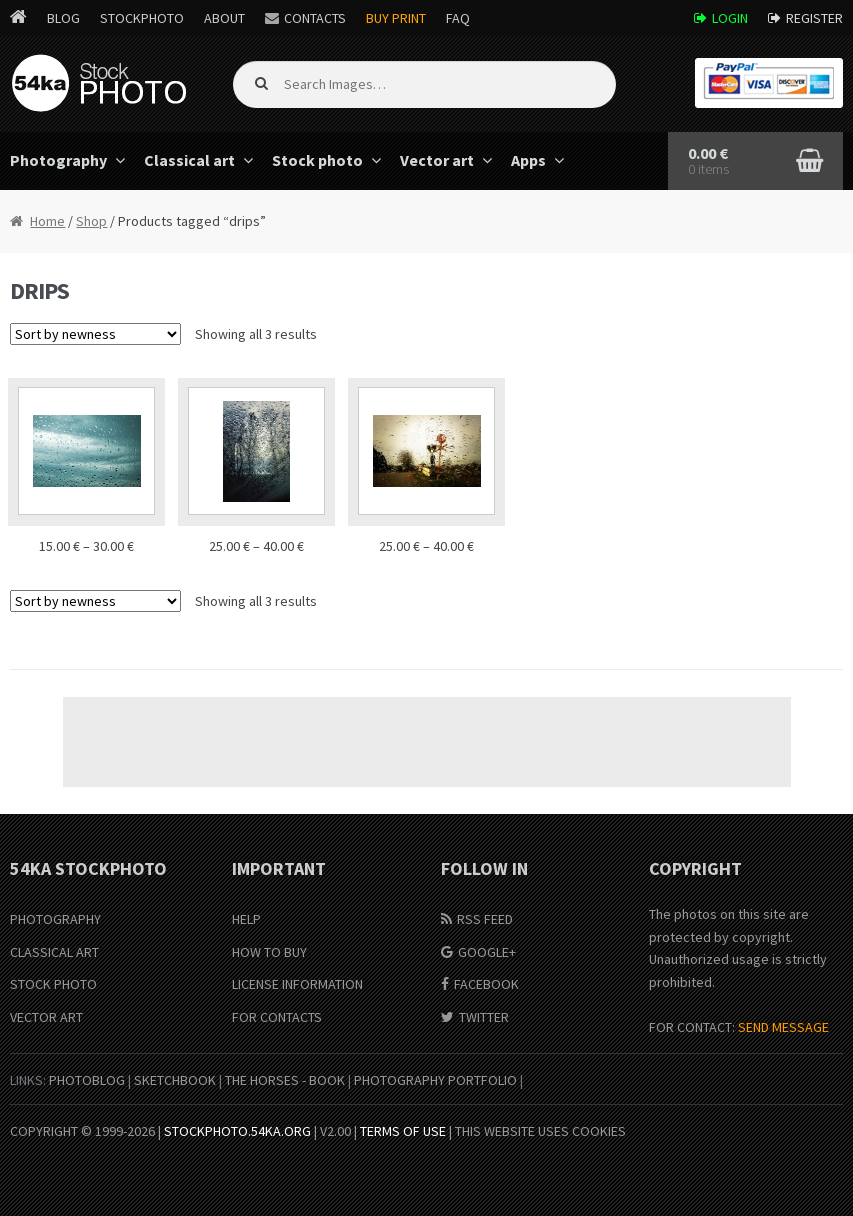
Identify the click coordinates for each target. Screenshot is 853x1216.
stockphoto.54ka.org (237, 1131)
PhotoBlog (87, 1080)
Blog (63, 18)
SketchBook (175, 1080)
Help (246, 919)
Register (814, 18)
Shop (91, 221)
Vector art (437, 160)
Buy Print (396, 18)
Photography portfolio (435, 1080)
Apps (528, 160)
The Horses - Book (285, 1080)
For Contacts (277, 1017)
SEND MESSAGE (783, 1027)
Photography (55, 919)
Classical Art (54, 952)
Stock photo (317, 160)
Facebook (486, 984)
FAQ (458, 18)
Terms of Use (403, 1131)
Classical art (189, 160)
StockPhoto (142, 18)
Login (730, 18)
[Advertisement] (427, 742)
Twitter (484, 1017)
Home (47, 221)
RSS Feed (485, 919)
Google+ (487, 952)
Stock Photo (53, 984)
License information (297, 984)
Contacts (315, 18)
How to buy (269, 952)
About (224, 18)
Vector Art (46, 1017)
